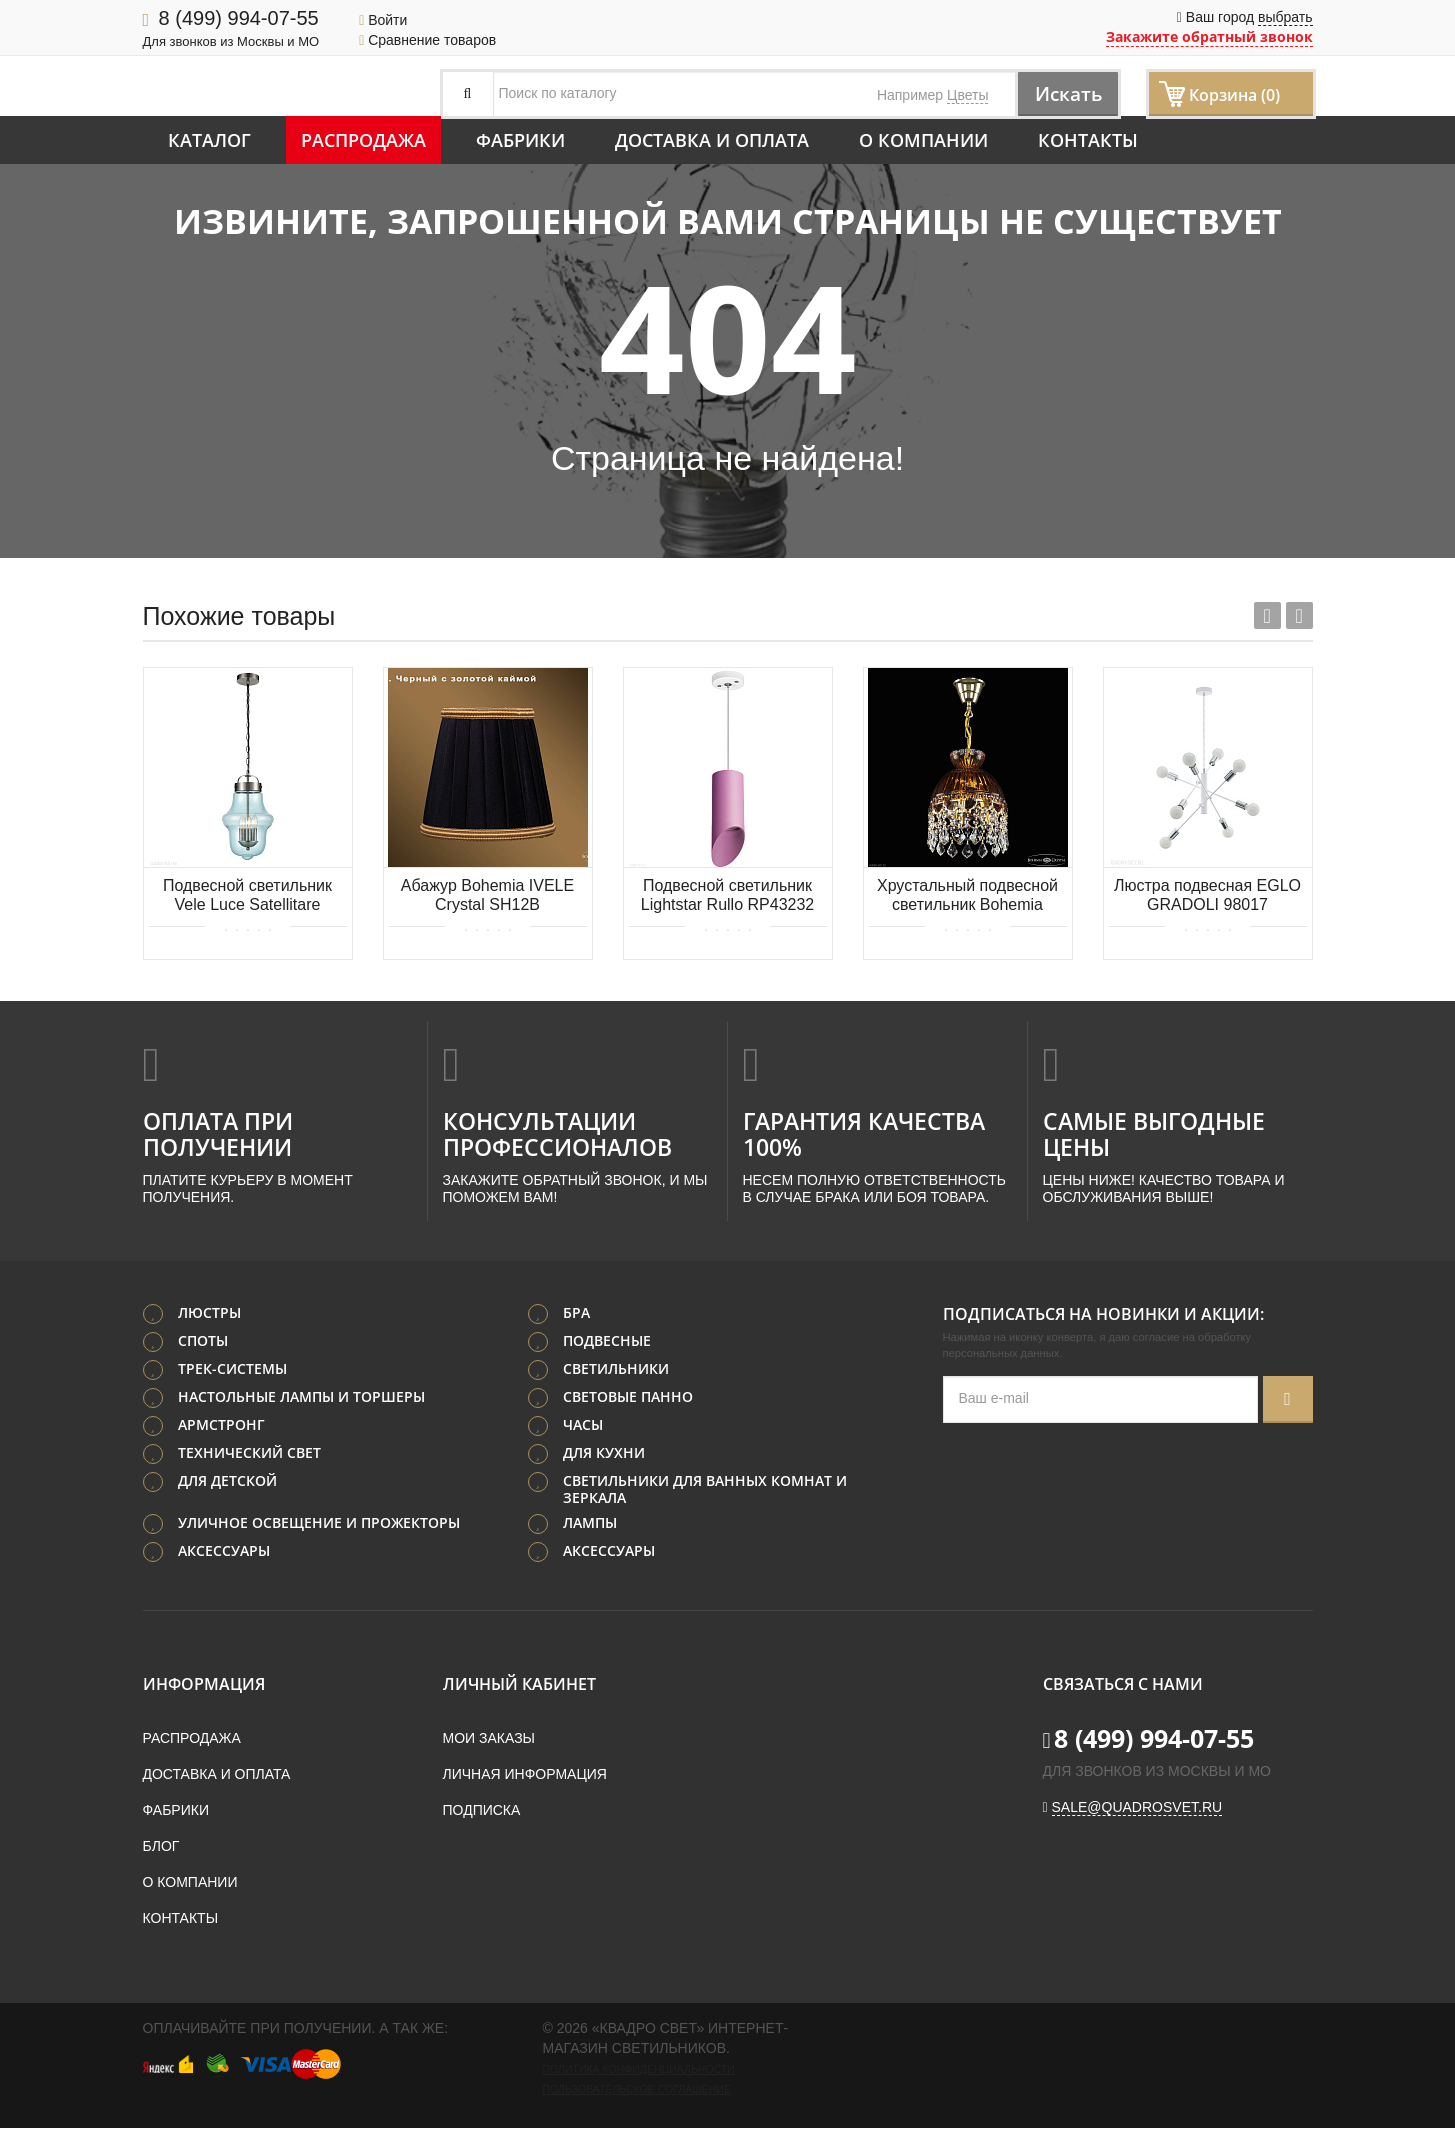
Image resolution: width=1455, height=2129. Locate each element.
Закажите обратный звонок (1209, 36)
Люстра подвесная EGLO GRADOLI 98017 (1207, 895)
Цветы (967, 95)
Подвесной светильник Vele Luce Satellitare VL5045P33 (247, 896)
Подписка (482, 1811)
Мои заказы (489, 1739)
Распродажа (363, 140)
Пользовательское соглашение (637, 2090)
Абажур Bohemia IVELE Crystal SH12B (487, 895)
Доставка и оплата (712, 140)
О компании (923, 140)
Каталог (209, 140)
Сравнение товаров (427, 40)
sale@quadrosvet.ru (1137, 1808)
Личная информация (525, 1775)
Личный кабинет (519, 1685)
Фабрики (520, 140)
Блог (161, 1847)
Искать (1062, 93)
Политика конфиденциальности (639, 2070)
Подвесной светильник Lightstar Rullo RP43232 (727, 895)
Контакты (1088, 140)
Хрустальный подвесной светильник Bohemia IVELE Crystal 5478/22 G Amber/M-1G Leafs (967, 896)
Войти (383, 20)
